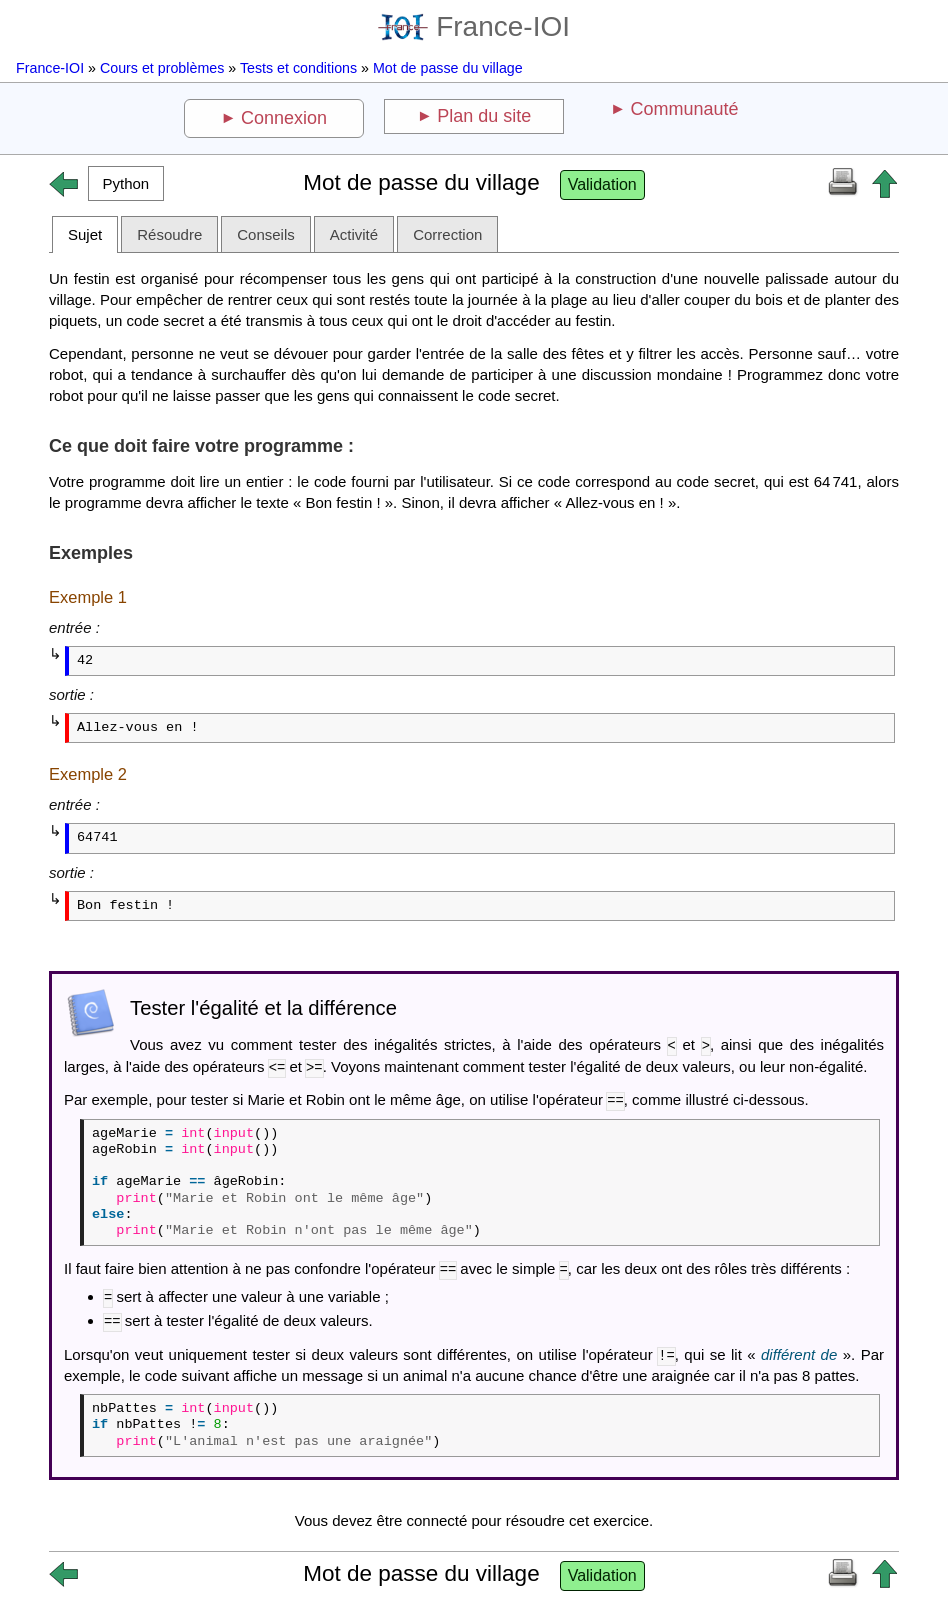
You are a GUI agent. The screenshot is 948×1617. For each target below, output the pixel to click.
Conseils (266, 234)
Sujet (85, 234)
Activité (354, 234)
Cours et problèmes (162, 68)
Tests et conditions (298, 68)
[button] (126, 183)
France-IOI (474, 26)
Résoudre (169, 234)
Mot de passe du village (448, 68)
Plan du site (484, 116)
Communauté (684, 109)
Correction (447, 234)
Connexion (284, 118)
